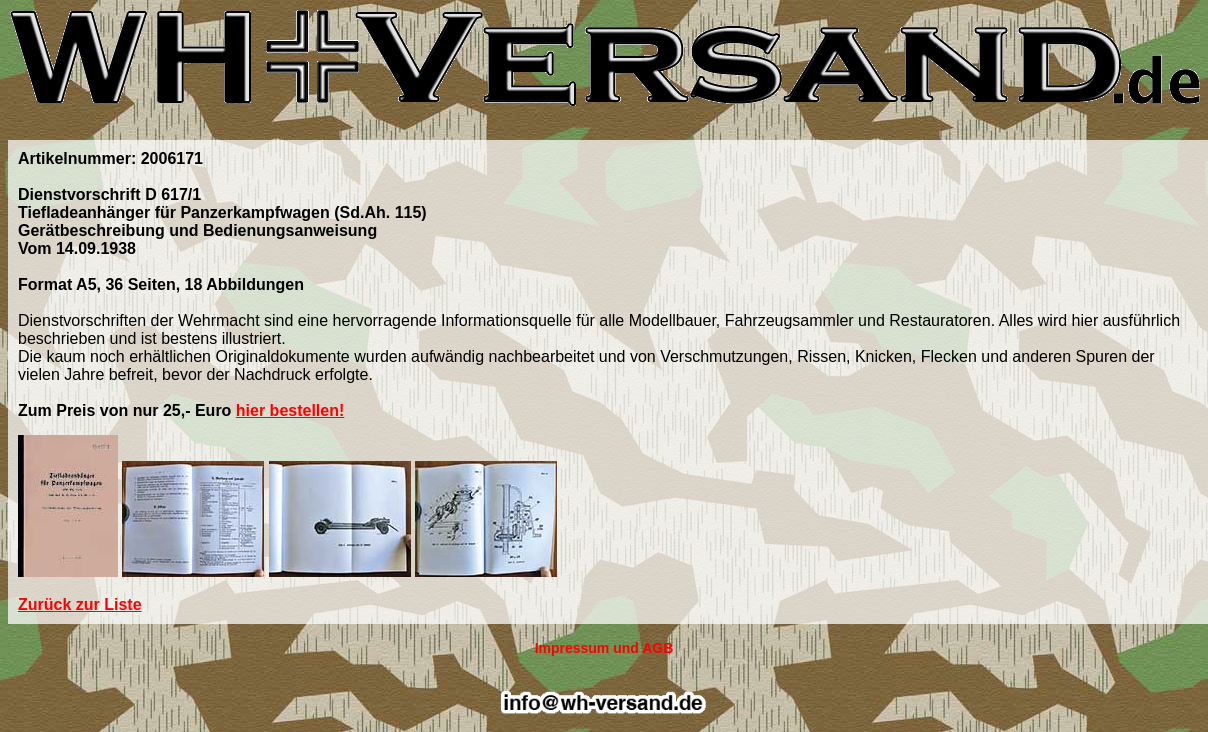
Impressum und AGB (604, 648)
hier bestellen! (290, 410)
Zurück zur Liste (80, 604)
